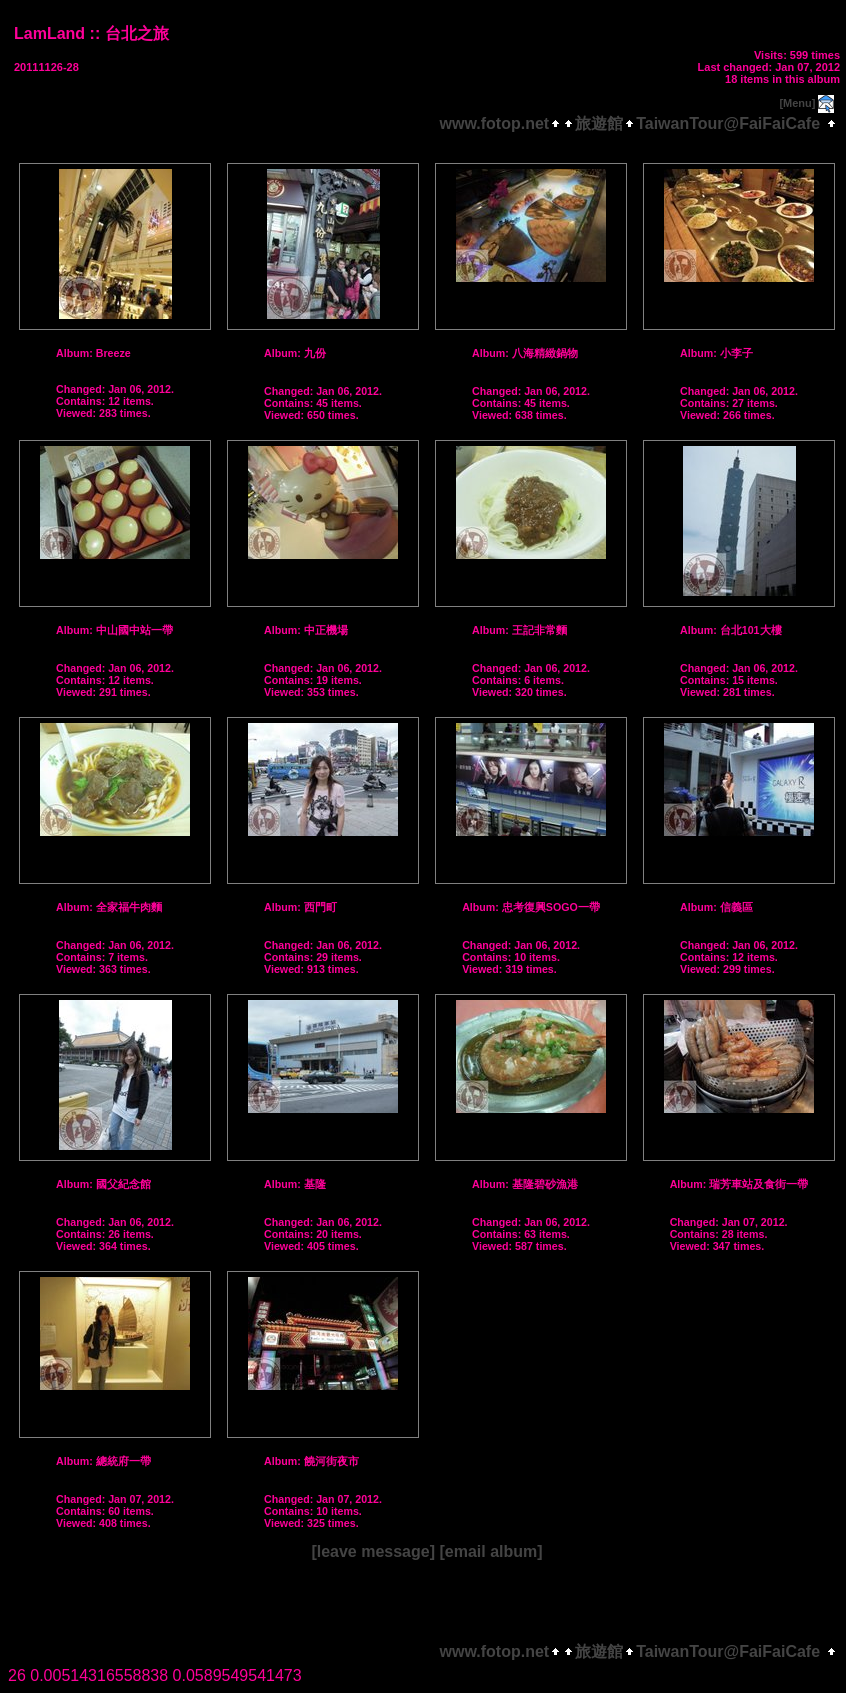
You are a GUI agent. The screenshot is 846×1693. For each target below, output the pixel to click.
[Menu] (797, 103)
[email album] (490, 1551)
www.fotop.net (495, 123)
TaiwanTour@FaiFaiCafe (728, 123)
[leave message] (373, 1551)
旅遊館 (599, 123)
